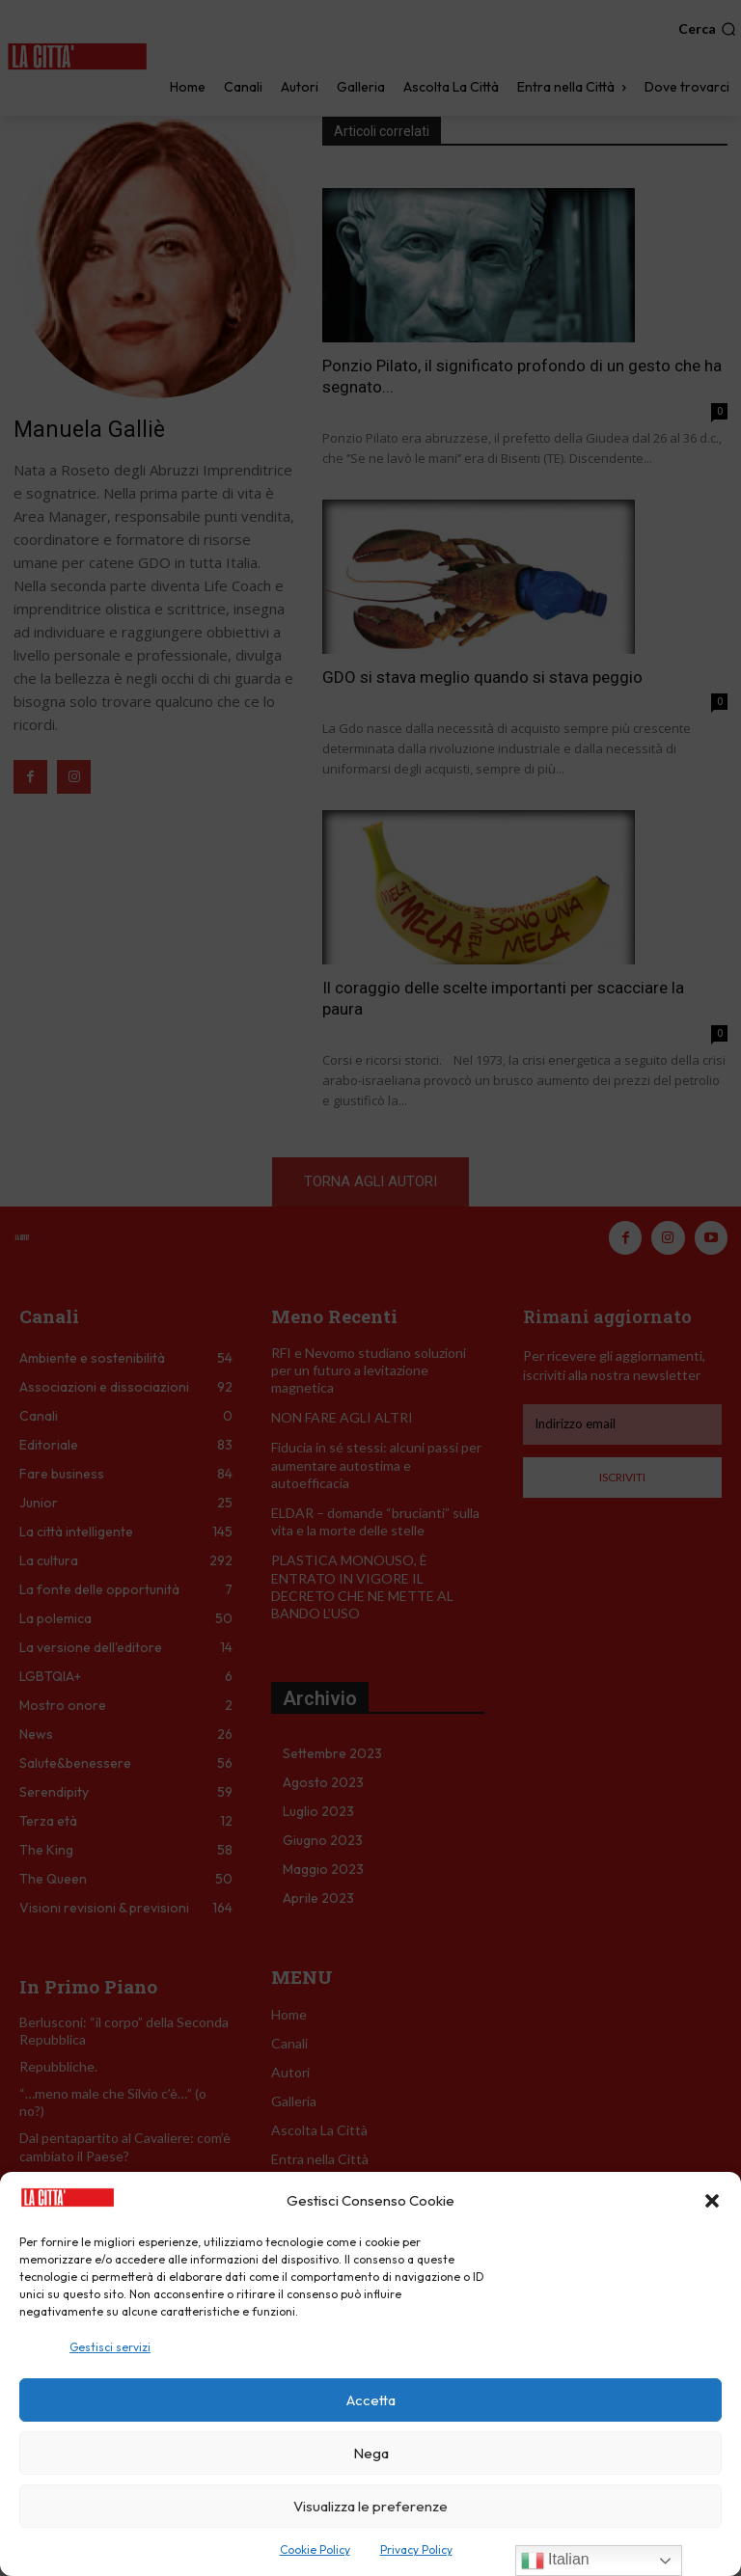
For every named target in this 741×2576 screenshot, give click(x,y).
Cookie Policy (315, 2549)
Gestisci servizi (110, 2347)
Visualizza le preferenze (370, 2506)
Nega (371, 2453)
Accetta (371, 2400)
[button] (712, 2200)
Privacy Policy (416, 2549)
